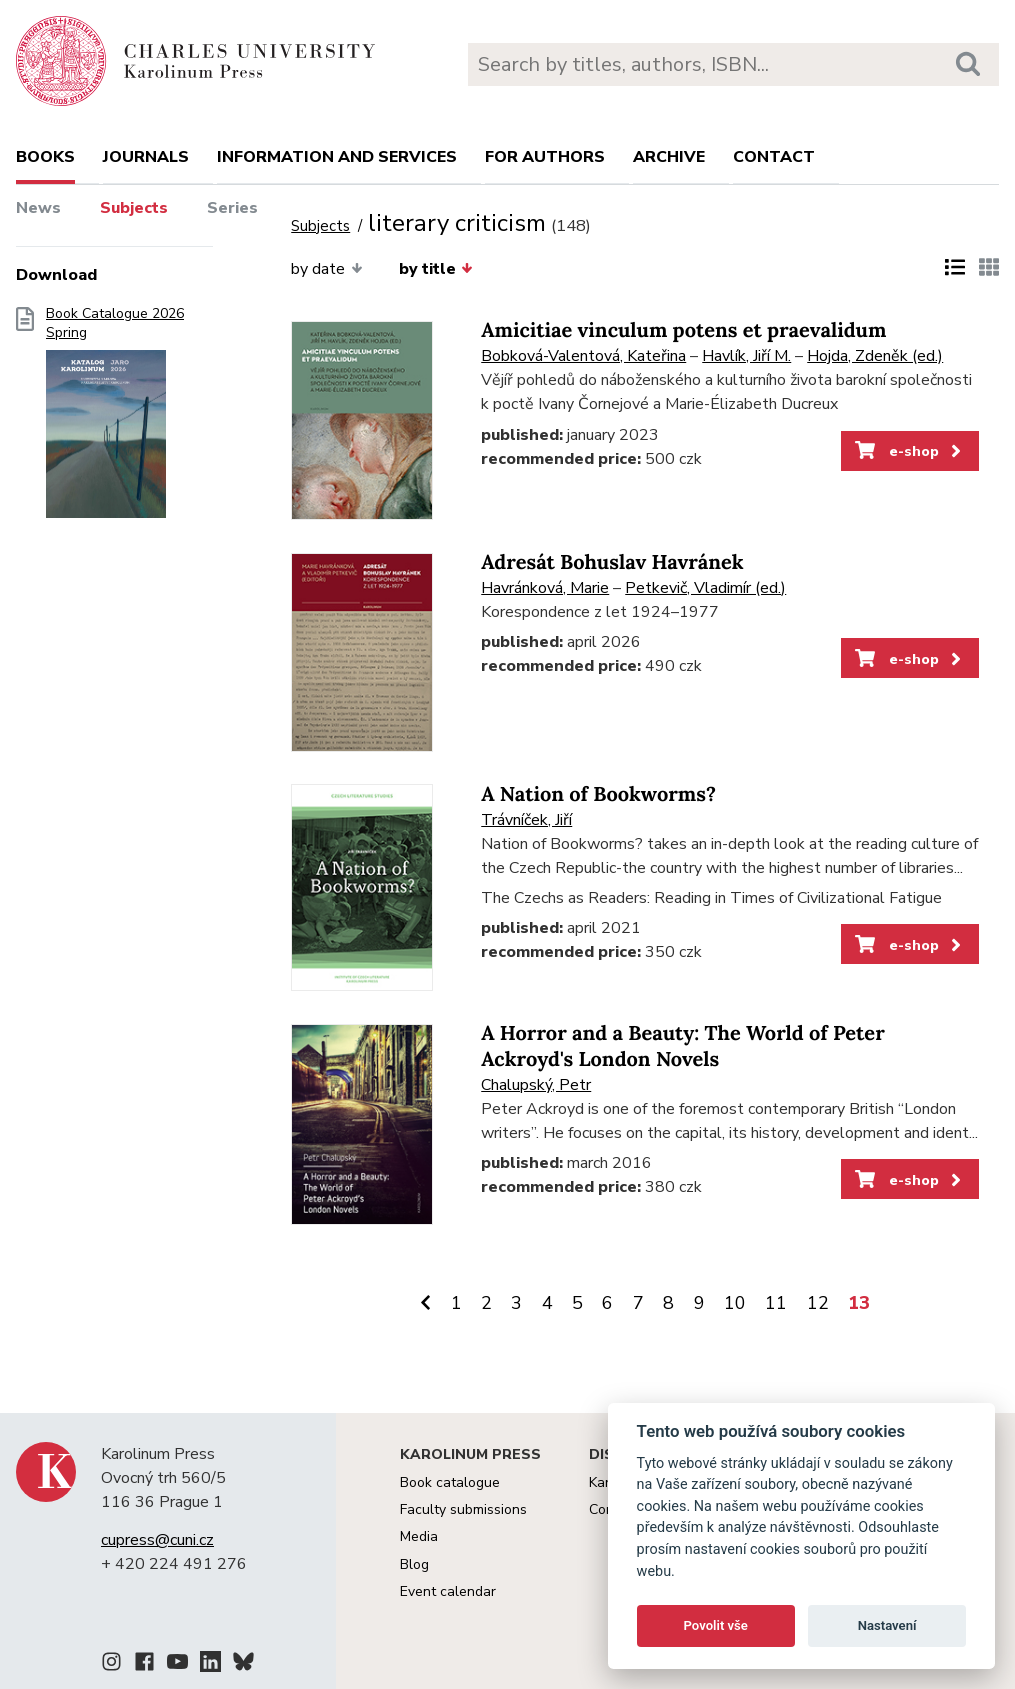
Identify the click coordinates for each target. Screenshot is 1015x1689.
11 (776, 1303)
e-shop (909, 451)
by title (436, 269)
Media (419, 1536)
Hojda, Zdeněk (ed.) (875, 356)
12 (818, 1303)
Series (232, 208)
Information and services (337, 157)
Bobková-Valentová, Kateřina (583, 356)
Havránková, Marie (545, 588)
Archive (669, 157)
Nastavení (887, 1625)
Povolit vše (716, 1625)
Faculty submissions (463, 1509)
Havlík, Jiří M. (746, 356)
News (38, 208)
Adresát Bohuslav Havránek (612, 562)
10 (735, 1303)
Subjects (134, 208)
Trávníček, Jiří (526, 820)
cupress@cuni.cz (157, 1540)
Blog (414, 1564)
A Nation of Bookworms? (598, 794)
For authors (545, 157)
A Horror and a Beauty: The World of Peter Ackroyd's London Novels (682, 1046)
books (45, 157)
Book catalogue (450, 1482)
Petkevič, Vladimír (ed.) (705, 588)
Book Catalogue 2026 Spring (115, 419)
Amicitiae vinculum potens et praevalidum (683, 330)
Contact (774, 157)
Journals (146, 157)
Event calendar (448, 1591)
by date (326, 269)
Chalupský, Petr (536, 1085)
